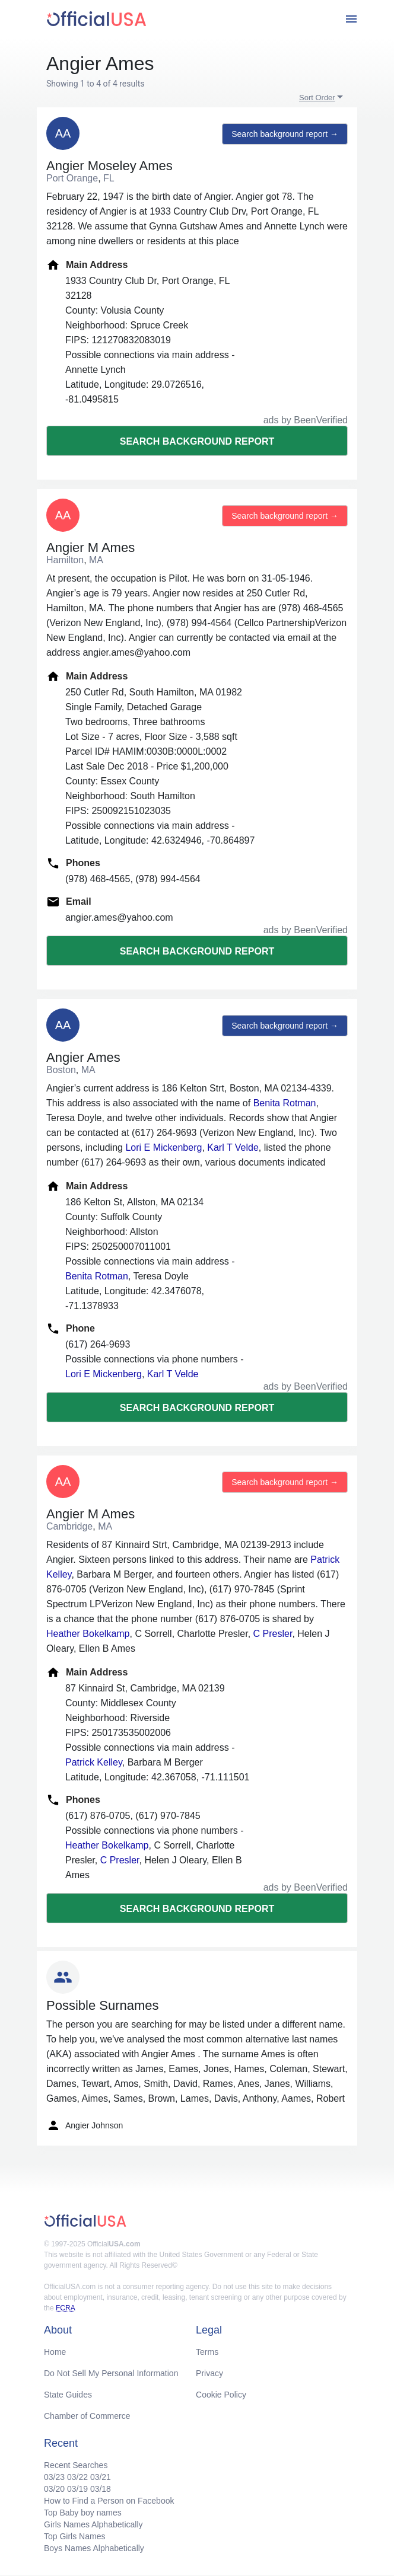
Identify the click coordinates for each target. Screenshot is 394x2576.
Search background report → (284, 134)
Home (55, 2352)
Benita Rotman (284, 1103)
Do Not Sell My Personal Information (111, 2373)
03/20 (54, 2489)
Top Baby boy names (83, 2512)
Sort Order (317, 97)
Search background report (197, 441)
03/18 (100, 2489)
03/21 (100, 2477)
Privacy (209, 2373)
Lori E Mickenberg (163, 1147)
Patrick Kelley (93, 1762)
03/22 (77, 2477)
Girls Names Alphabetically (93, 2524)
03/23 (54, 2477)
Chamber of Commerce (87, 2416)
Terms (207, 2352)
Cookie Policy (221, 2394)
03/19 (77, 2489)
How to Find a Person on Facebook (109, 2500)
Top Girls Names (74, 2536)
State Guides (68, 2394)
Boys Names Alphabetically (94, 2548)
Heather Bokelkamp (88, 1634)
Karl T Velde (233, 1147)
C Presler (273, 1634)
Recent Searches (75, 2465)
